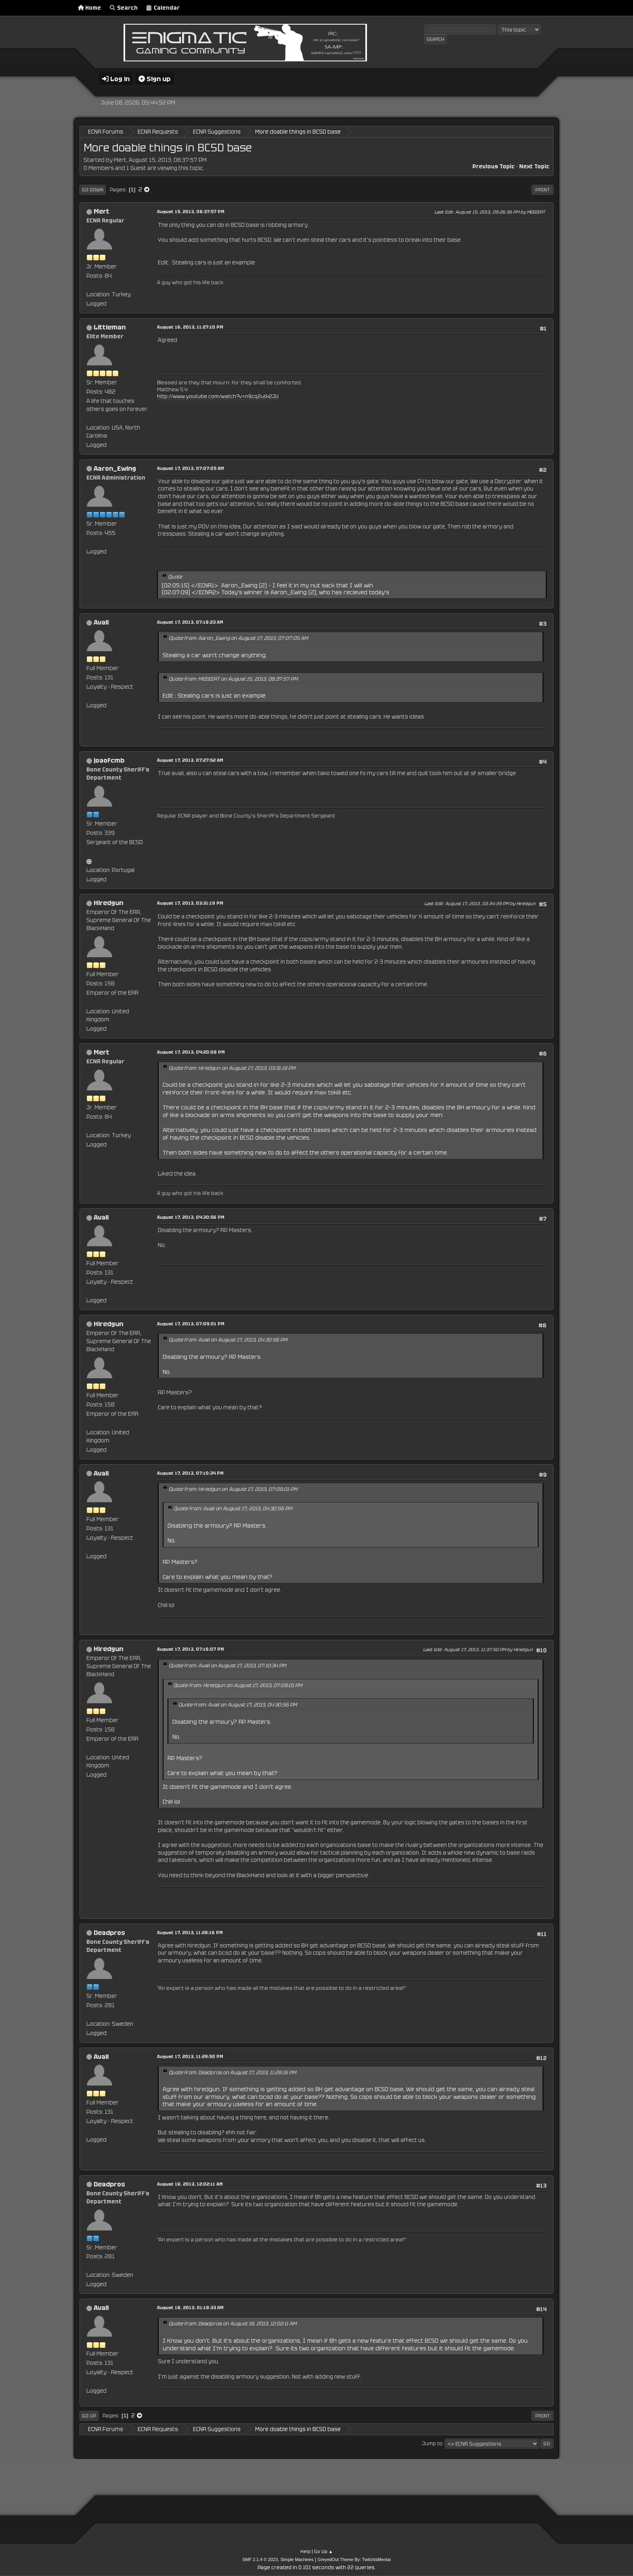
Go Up (89, 2416)
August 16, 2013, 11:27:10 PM (190, 327)
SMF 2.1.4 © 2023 (260, 2559)
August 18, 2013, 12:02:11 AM (190, 2184)
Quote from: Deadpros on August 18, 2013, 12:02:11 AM (233, 2323)
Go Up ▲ (323, 2551)
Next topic (534, 166)
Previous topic (493, 166)
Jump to (432, 2443)
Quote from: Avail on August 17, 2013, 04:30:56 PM (228, 1340)
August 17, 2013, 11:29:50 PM (190, 2056)
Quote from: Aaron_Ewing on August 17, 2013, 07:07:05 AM (238, 638)
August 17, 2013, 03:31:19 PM (190, 903)
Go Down (92, 190)
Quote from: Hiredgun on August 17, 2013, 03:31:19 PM (232, 1068)
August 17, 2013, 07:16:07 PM (190, 1649)
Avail (101, 622)
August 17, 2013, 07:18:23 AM (190, 622)
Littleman (110, 327)
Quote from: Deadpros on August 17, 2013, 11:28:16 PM (232, 2072)
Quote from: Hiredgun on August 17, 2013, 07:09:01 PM (233, 1489)
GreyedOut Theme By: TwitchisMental (354, 2559)
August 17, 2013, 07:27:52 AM (190, 760)
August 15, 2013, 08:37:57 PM (190, 211)
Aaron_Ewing (115, 468)
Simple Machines (297, 2559)
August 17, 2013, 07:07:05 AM (190, 468)
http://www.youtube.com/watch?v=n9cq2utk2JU (218, 396)
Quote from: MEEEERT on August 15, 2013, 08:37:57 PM (233, 679)
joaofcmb (109, 760)
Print (542, 190)
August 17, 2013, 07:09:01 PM (190, 1324)
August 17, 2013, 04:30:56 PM (190, 1217)
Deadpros (109, 1932)
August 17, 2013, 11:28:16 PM (190, 1932)
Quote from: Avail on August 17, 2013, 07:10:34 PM (227, 1665)
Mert (101, 211)
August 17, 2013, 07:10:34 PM (190, 1473)
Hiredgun (108, 903)
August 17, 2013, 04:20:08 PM (191, 1052)
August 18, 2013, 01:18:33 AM (190, 2307)
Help (305, 2551)
